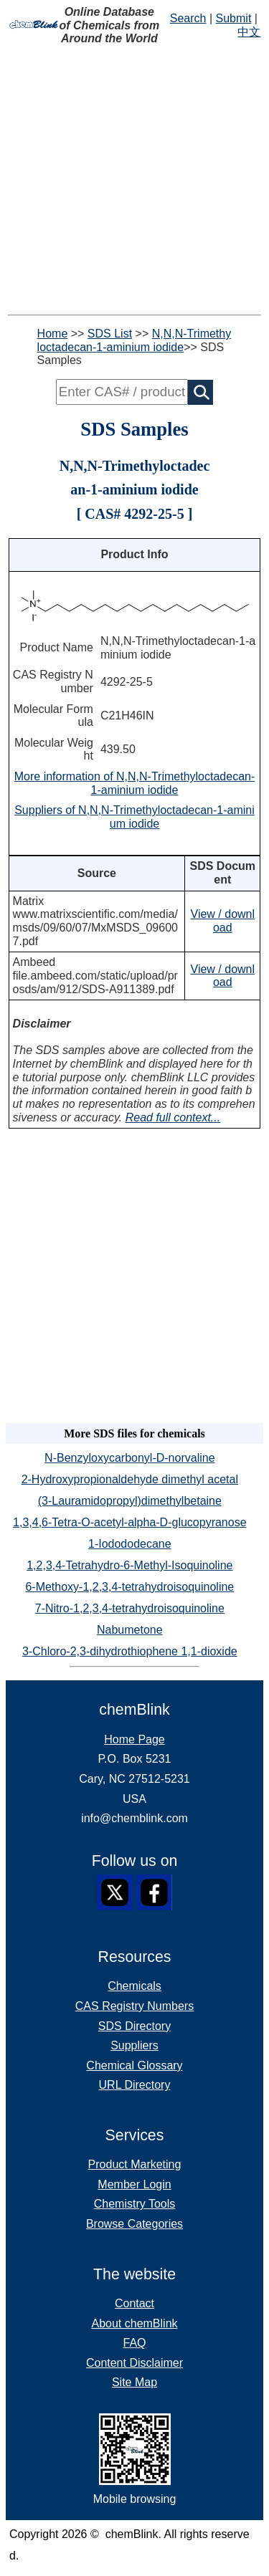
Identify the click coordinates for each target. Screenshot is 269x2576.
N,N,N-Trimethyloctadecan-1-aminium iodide (134, 340)
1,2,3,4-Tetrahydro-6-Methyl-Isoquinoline (129, 1565)
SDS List (110, 333)
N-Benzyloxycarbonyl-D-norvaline (129, 1458)
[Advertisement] (134, 180)
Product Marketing (134, 2164)
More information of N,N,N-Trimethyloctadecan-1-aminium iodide (134, 783)
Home (52, 333)
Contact (134, 2303)
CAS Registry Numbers (134, 2006)
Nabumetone (130, 1630)
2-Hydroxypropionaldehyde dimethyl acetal (130, 1479)
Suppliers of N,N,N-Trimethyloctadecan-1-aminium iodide (134, 817)
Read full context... (173, 1117)
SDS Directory (134, 2026)
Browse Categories (134, 2224)
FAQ (134, 2343)
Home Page (134, 1739)
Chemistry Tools (135, 2204)
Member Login (134, 2184)
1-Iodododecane (129, 1544)
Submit (234, 18)
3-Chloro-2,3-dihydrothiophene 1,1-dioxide (129, 1651)
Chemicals (134, 1986)
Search (188, 18)
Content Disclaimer (134, 2363)
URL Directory (135, 2085)
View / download (223, 921)
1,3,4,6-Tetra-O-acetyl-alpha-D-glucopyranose (129, 1522)
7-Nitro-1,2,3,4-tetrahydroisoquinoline (130, 1608)
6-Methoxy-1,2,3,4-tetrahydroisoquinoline (129, 1587)
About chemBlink (134, 2323)
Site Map (134, 2382)
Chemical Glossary (134, 2065)
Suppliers (134, 2045)
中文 (248, 32)
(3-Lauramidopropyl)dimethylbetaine (130, 1501)
